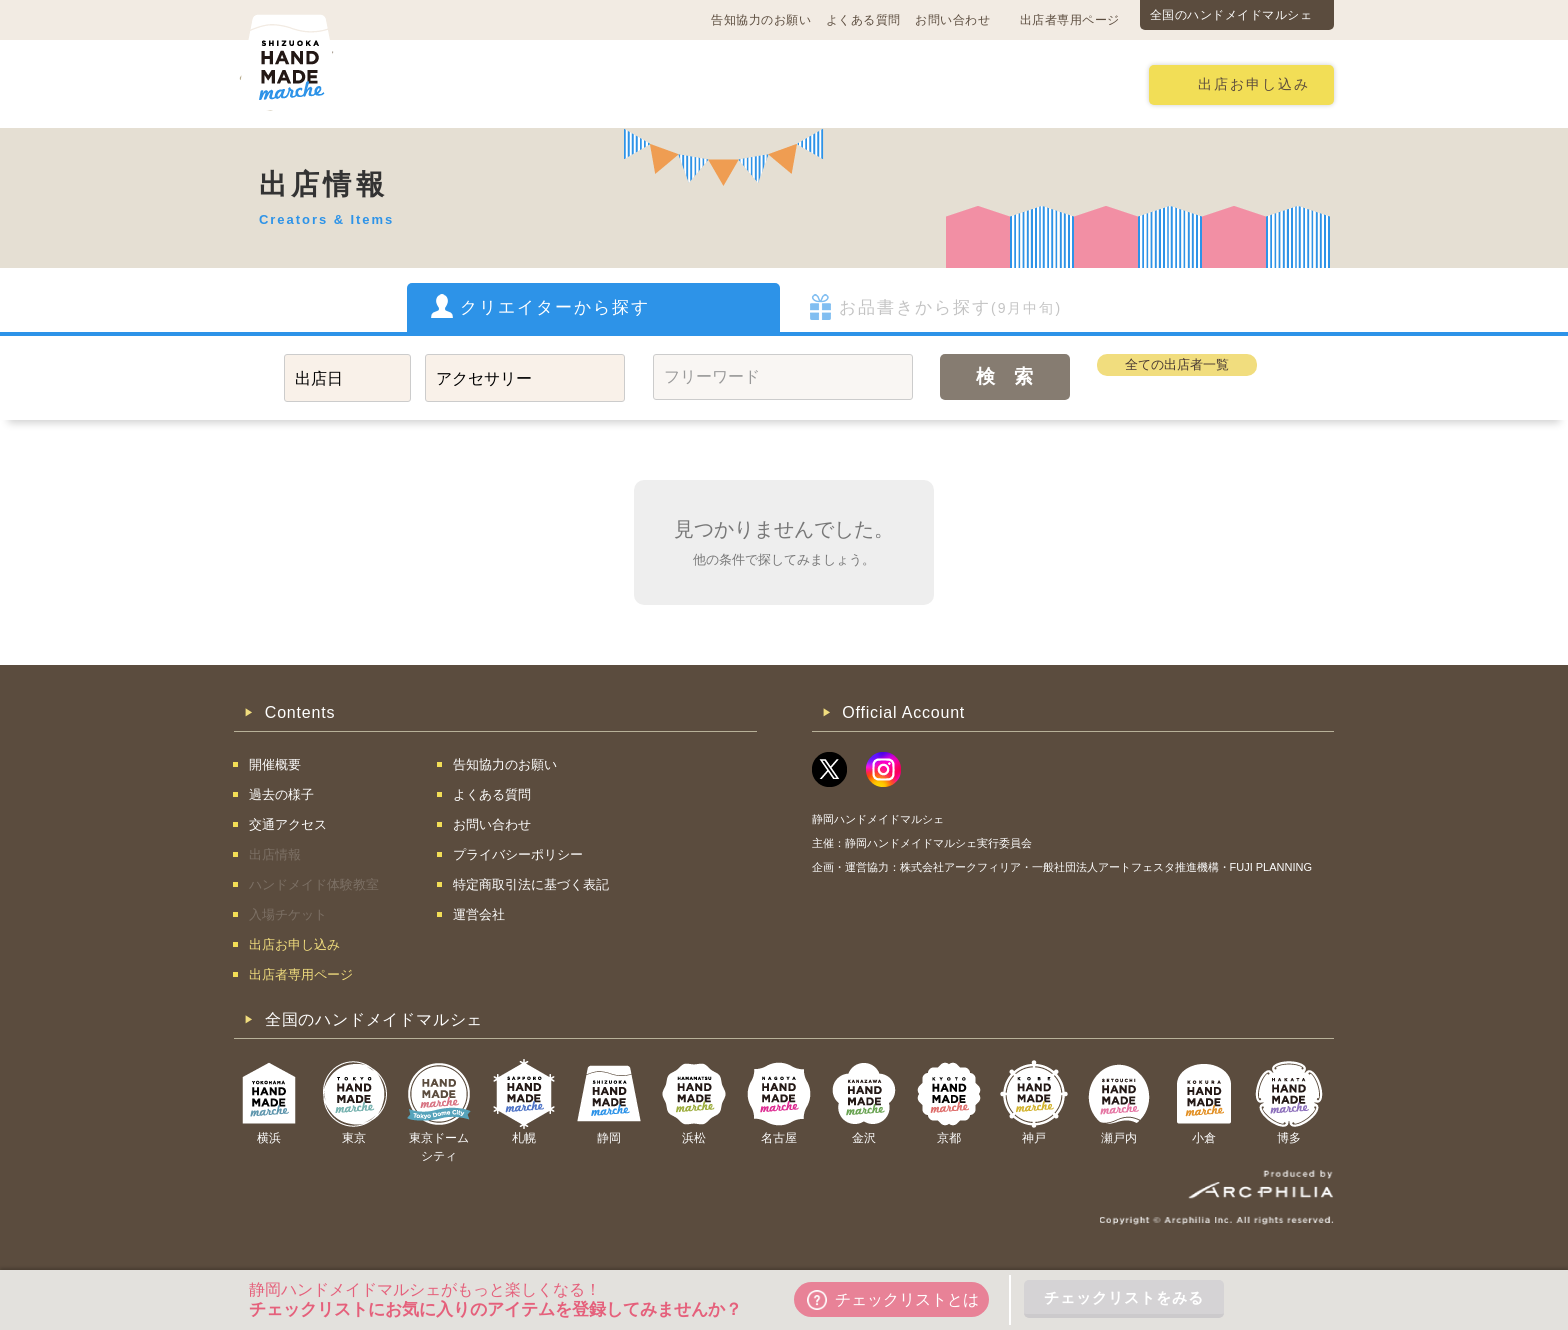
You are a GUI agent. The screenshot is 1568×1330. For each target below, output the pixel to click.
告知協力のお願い (761, 20)
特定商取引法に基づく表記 (531, 884)
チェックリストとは (893, 1300)
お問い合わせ (952, 20)
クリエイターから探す (555, 307)
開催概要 (426, 83)
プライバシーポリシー (518, 854)
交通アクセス (539, 83)
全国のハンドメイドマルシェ (1231, 15)
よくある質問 (863, 20)
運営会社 (479, 914)
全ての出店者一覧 (1177, 364)
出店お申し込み (1254, 84)
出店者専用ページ (1070, 20)
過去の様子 (659, 83)
